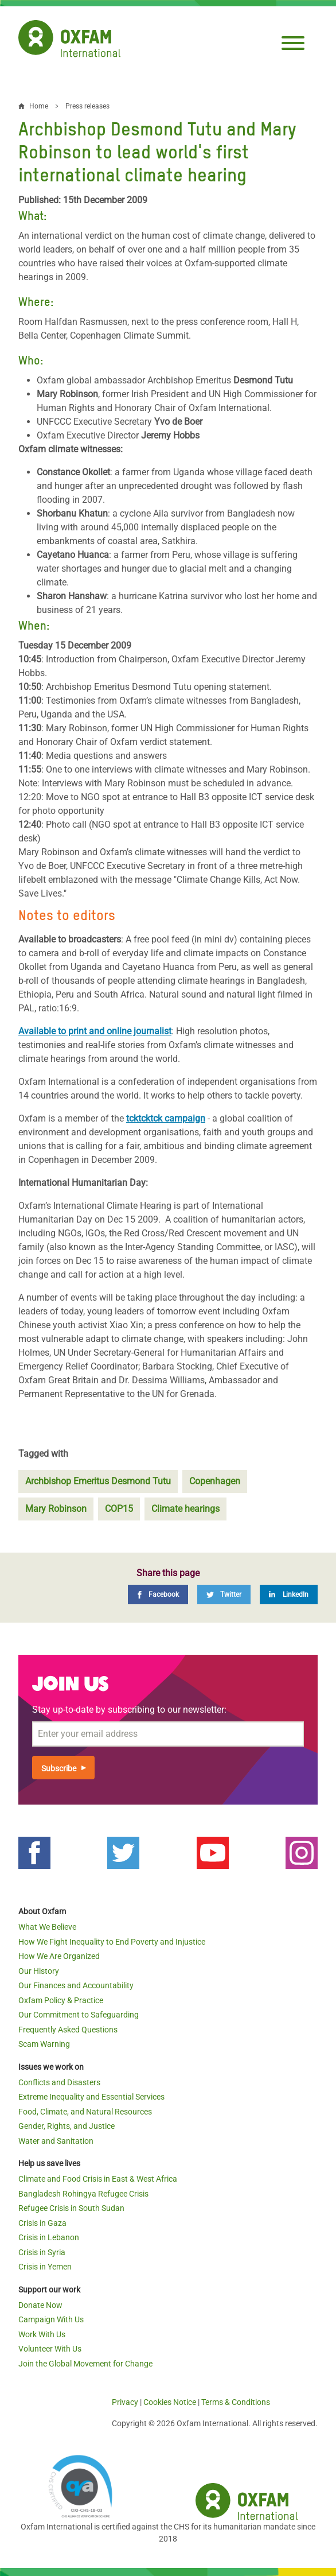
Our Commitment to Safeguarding (78, 2014)
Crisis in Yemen (45, 2266)
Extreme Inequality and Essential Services (91, 2096)
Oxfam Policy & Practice (60, 2000)
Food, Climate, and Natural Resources (85, 2111)
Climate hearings (185, 1508)
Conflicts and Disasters (59, 2082)
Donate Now (40, 2305)
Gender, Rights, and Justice (66, 2126)
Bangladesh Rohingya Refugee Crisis (83, 2193)
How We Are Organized (59, 1956)
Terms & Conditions (235, 2402)
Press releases (87, 106)
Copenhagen (214, 1481)
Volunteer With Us (49, 2348)
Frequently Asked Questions (68, 2029)
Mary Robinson (56, 1508)
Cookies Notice (169, 2402)
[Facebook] (158, 1594)
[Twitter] (224, 1594)
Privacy (125, 2402)
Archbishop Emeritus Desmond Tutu (98, 1481)
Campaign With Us (51, 2319)
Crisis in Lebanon (48, 2237)
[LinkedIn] (289, 1594)
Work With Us (41, 2334)
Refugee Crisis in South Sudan (71, 2208)
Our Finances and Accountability (76, 1985)
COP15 (119, 1508)
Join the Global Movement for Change (85, 2363)
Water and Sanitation (55, 2141)
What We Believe (47, 1926)
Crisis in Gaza (42, 2223)
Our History (38, 1971)
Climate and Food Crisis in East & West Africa (97, 2178)
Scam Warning (44, 2044)
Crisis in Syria (41, 2252)
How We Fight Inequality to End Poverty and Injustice (111, 1941)
